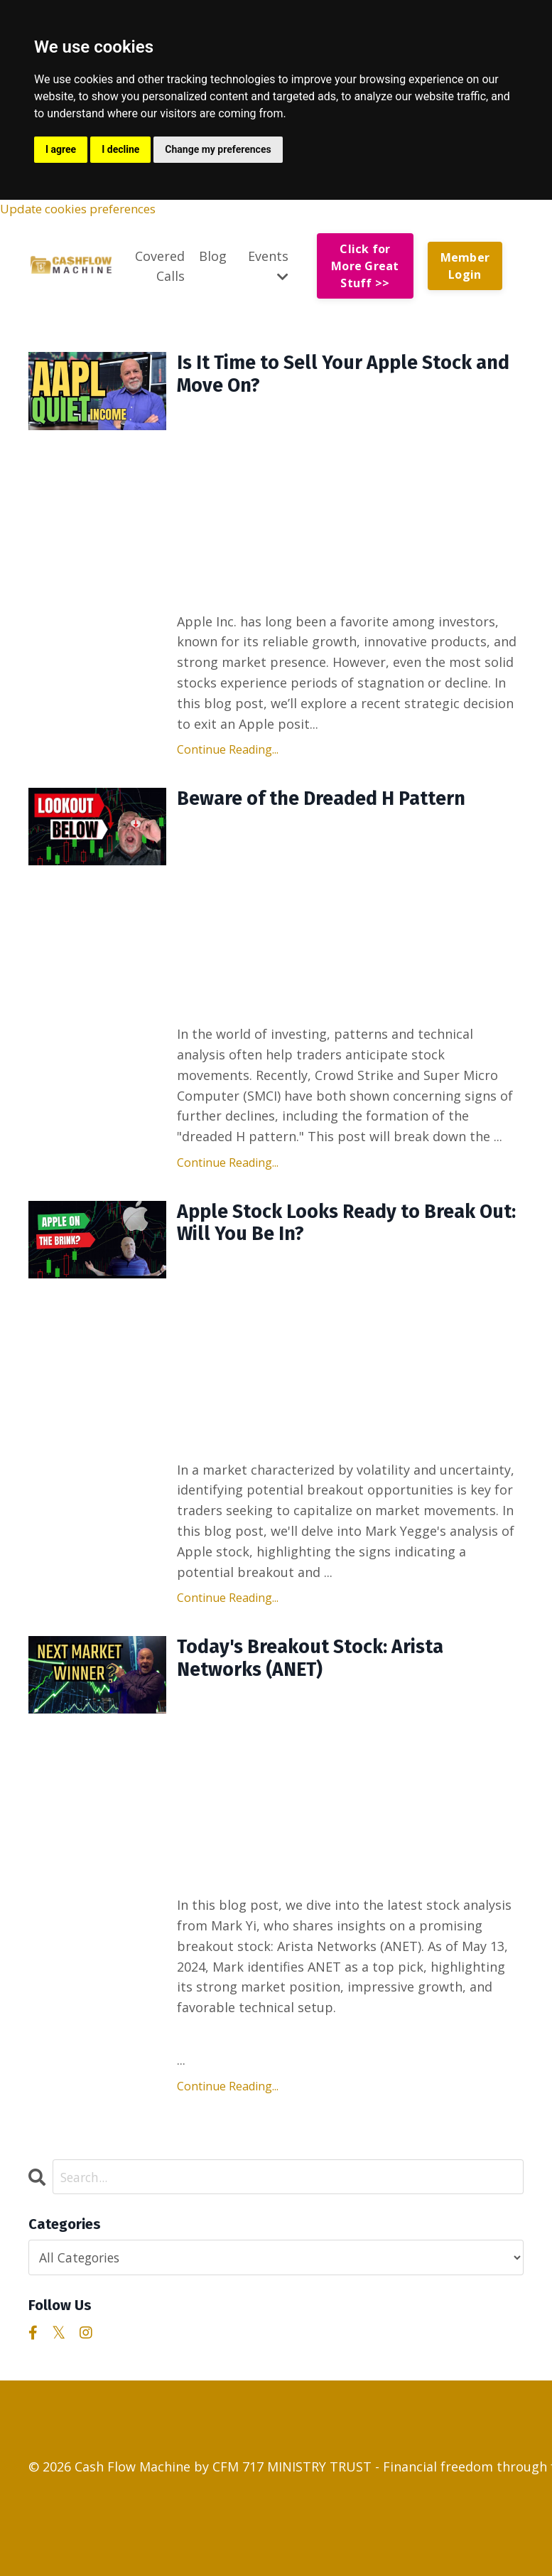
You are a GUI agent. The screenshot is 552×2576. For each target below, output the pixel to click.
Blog (213, 256)
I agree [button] (60, 149)
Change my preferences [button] (218, 149)
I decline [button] (120, 149)
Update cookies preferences (86, 209)
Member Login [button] (465, 267)
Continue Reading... (227, 757)
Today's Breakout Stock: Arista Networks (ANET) (327, 1678)
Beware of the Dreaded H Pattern (338, 808)
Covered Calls (160, 267)
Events (268, 266)
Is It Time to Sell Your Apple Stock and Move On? (341, 379)
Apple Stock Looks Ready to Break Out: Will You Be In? (344, 1236)
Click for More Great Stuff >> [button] (365, 267)
